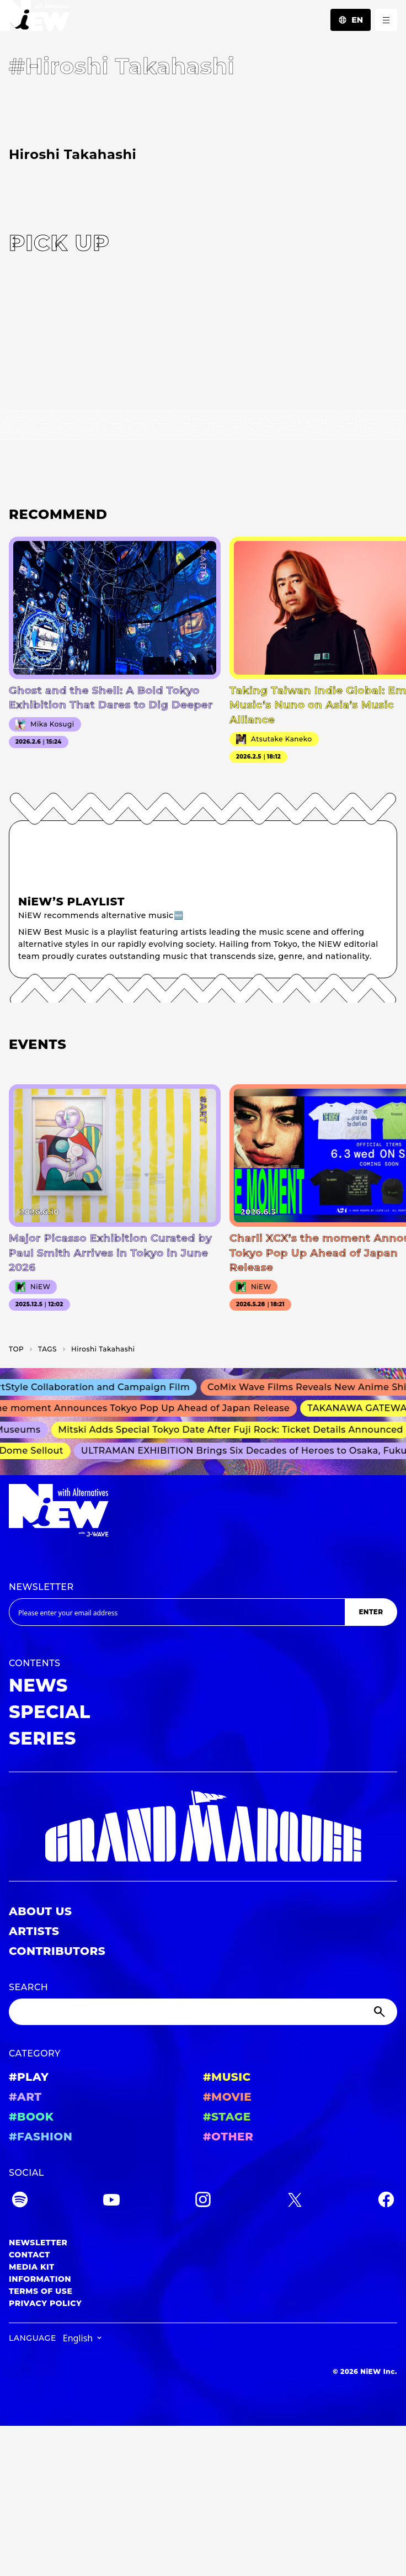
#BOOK (31, 2116)
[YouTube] (111, 2201)
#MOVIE (227, 2096)
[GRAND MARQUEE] (203, 1826)
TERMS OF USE (40, 2291)
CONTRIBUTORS (57, 1951)
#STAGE (227, 2116)
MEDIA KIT (32, 2267)
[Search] (203, 2012)
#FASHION (40, 2136)
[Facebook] (386, 2201)
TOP (16, 1349)
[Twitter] (295, 2201)
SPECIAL (49, 1711)
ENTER (371, 1612)
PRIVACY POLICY (45, 2303)
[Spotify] (20, 2201)
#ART (25, 2096)
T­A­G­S (47, 1349)
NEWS (38, 1685)
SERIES (42, 1738)
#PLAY (29, 2077)
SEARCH (28, 1987)
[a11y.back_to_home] (35, 18)
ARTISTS (34, 1931)
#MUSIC (227, 2077)
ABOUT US (40, 1911)
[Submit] (380, 2012)
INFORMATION (40, 2279)
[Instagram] (203, 2201)
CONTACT (29, 2255)
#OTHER (228, 2136)
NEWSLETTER (41, 1587)
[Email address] (177, 1612)
